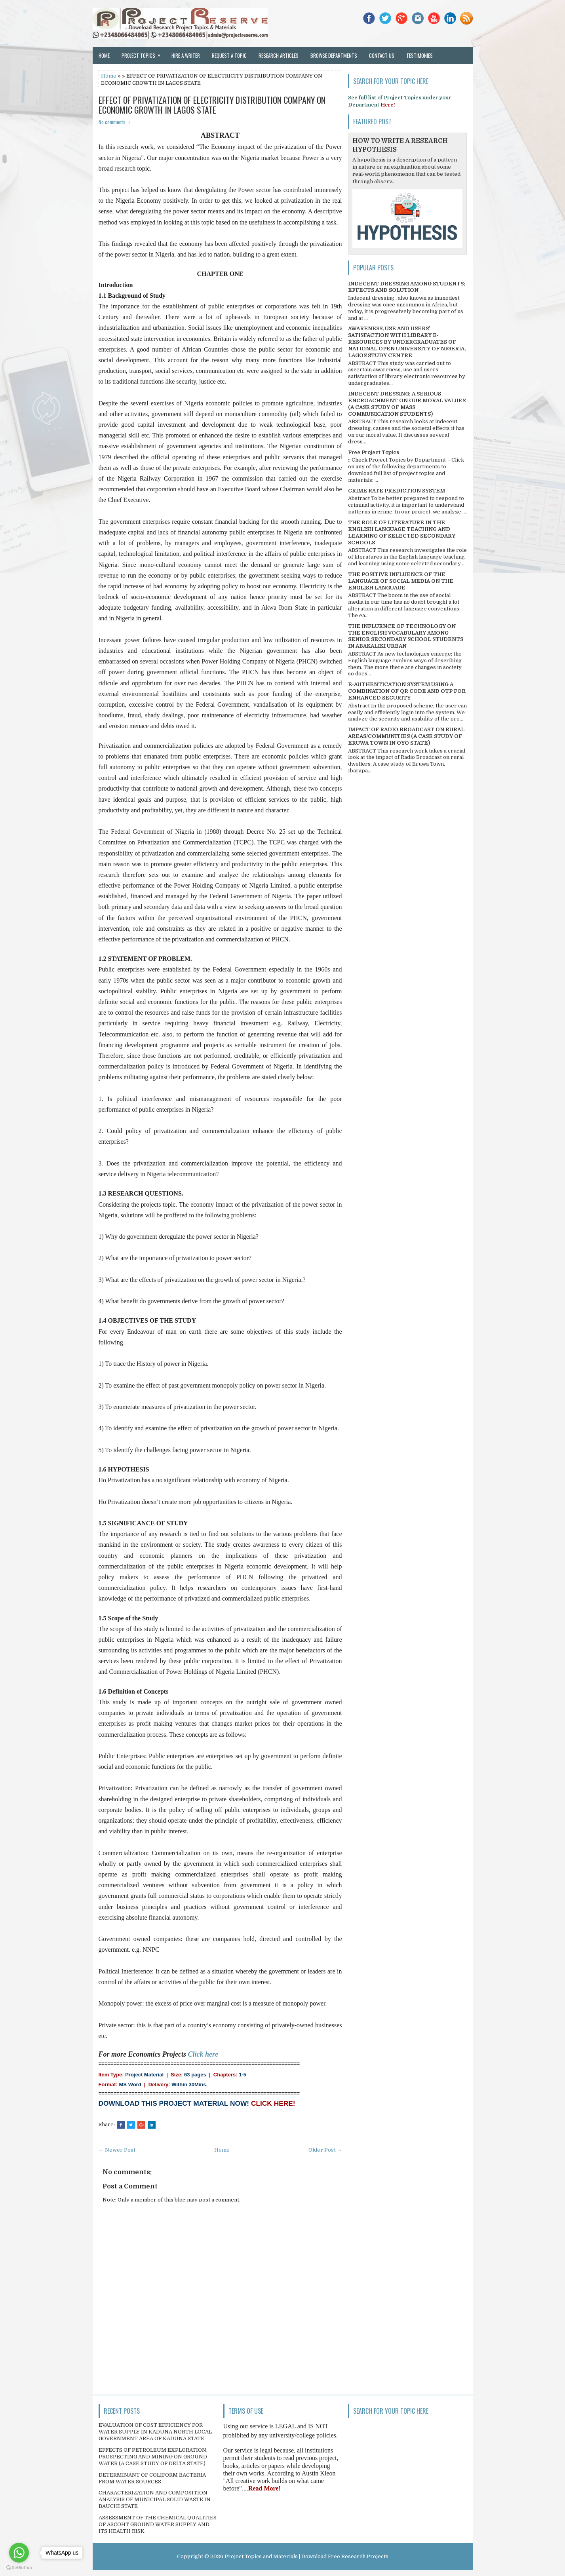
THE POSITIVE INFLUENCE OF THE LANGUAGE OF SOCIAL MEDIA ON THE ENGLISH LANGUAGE (400, 581)
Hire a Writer (185, 55)
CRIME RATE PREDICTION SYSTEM (396, 491)
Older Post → (325, 2150)
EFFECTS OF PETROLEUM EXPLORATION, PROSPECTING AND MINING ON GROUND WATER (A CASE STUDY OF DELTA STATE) (153, 2456)
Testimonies (419, 55)
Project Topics (144, 53)
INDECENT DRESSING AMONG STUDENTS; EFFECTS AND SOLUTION (406, 287)
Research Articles (279, 55)
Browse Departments (333, 55)
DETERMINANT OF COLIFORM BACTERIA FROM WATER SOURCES (152, 2478)
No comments (112, 122)
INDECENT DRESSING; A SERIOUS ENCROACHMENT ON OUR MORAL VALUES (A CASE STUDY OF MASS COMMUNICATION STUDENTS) (407, 404)
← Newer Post (117, 2150)
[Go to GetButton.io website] (19, 2567)
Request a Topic (229, 55)
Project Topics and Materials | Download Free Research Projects (306, 2556)
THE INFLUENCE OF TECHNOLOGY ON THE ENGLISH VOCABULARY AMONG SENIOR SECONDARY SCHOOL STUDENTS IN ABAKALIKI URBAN (405, 636)
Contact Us (381, 55)
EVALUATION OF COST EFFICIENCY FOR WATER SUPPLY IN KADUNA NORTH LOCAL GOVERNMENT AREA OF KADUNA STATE (155, 2431)
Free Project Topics (373, 452)
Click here (203, 2054)
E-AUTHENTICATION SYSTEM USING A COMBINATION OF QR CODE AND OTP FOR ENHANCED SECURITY (407, 691)
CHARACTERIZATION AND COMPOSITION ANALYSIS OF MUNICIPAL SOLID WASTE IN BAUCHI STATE (155, 2499)
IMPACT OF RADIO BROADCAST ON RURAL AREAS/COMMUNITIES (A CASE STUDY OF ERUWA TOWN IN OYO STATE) (406, 736)
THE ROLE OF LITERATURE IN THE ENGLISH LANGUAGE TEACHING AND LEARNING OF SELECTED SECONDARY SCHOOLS (401, 532)
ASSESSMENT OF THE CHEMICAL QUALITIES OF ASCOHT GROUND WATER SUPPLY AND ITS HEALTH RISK (158, 2524)
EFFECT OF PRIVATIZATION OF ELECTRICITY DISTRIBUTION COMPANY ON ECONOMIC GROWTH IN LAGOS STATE (212, 104)
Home (104, 55)
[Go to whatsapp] (19, 2553)
